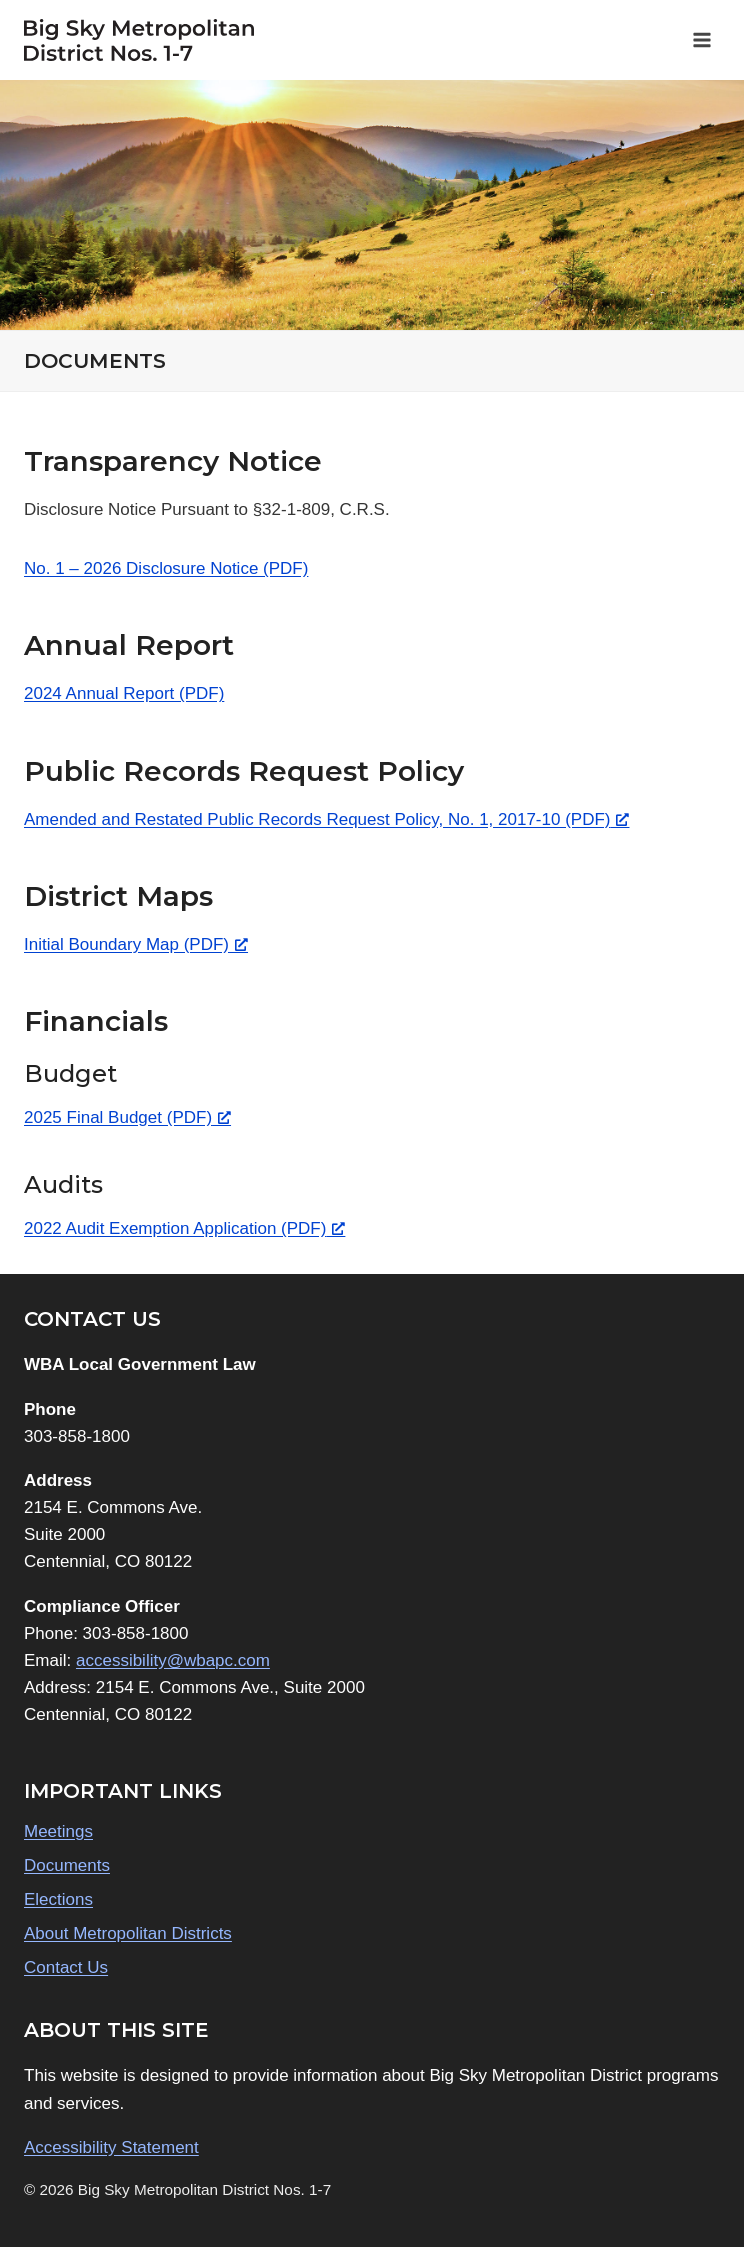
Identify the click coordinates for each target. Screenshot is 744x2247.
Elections (58, 1899)
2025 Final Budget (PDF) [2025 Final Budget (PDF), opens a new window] (127, 1117)
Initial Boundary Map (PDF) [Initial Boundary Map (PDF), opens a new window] (136, 944)
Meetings (58, 1831)
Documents (67, 1865)
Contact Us (66, 1967)
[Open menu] (701, 39)
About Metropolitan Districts (128, 1933)
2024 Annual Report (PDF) (124, 693)
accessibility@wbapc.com (173, 1660)
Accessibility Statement (111, 2147)
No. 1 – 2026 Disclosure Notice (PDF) (166, 568)
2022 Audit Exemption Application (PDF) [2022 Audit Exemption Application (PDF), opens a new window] (184, 1228)
